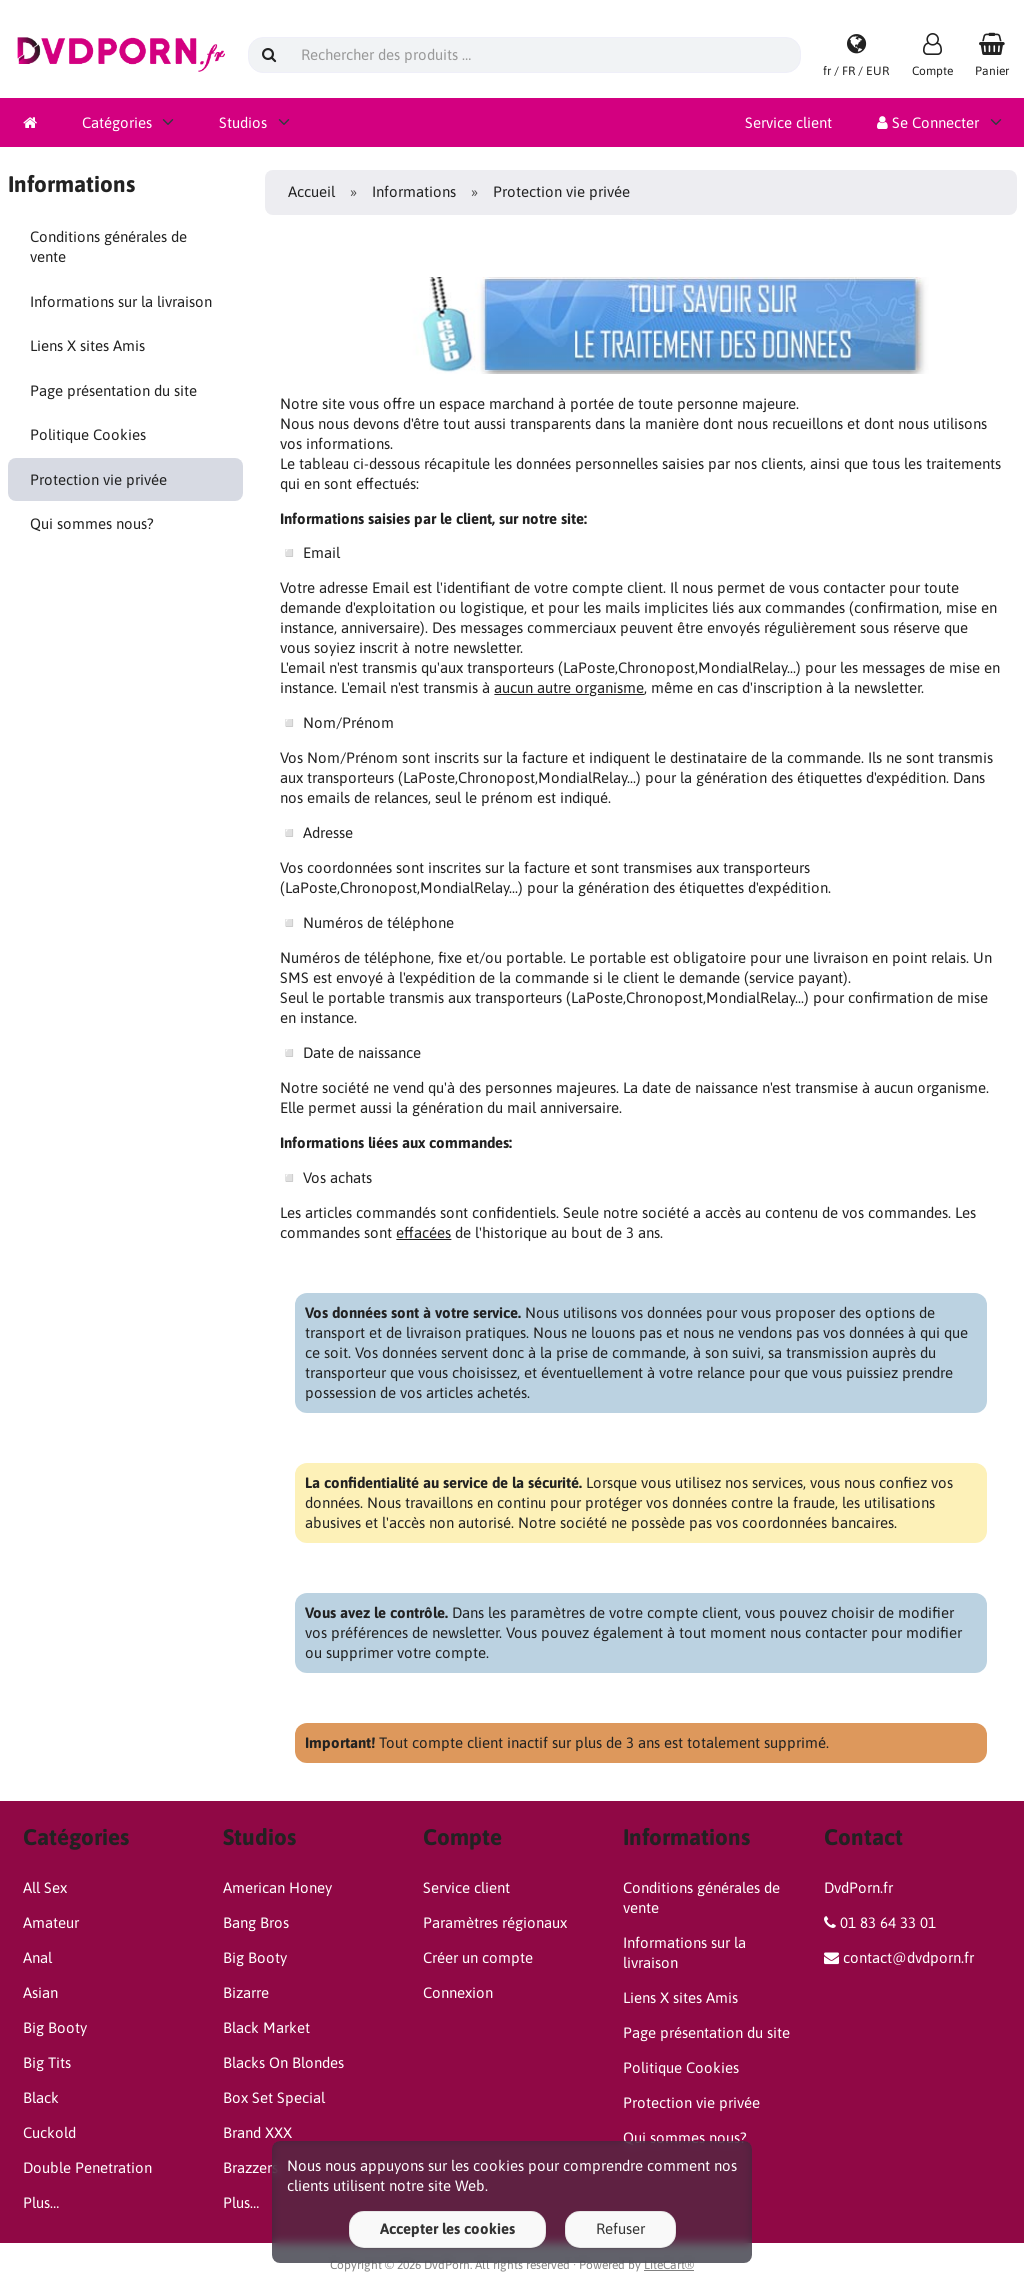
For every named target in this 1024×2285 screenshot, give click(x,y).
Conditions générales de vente (108, 246)
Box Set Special (274, 2097)
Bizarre (246, 1992)
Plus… (41, 2202)
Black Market (266, 2027)
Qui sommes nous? (92, 523)
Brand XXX (257, 2132)
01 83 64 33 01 (888, 1922)
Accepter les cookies (447, 2228)
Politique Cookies (88, 434)
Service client (788, 122)
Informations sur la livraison (121, 301)
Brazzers (250, 2167)
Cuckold (49, 2132)
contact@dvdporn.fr (908, 1957)
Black (41, 2097)
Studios (243, 122)
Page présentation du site (113, 390)
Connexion (458, 1992)
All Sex (45, 1887)
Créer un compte (478, 1957)
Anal (37, 1957)
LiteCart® (669, 2265)
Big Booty (55, 2027)
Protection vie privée (98, 479)
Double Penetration (87, 2167)
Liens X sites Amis (87, 345)
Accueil (311, 191)
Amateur (51, 1922)
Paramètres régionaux (495, 1922)
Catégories (117, 122)
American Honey (277, 1887)
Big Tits (47, 2062)
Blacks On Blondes (283, 2062)
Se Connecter (928, 122)
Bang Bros (256, 1922)
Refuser (620, 2228)
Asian (40, 1992)
